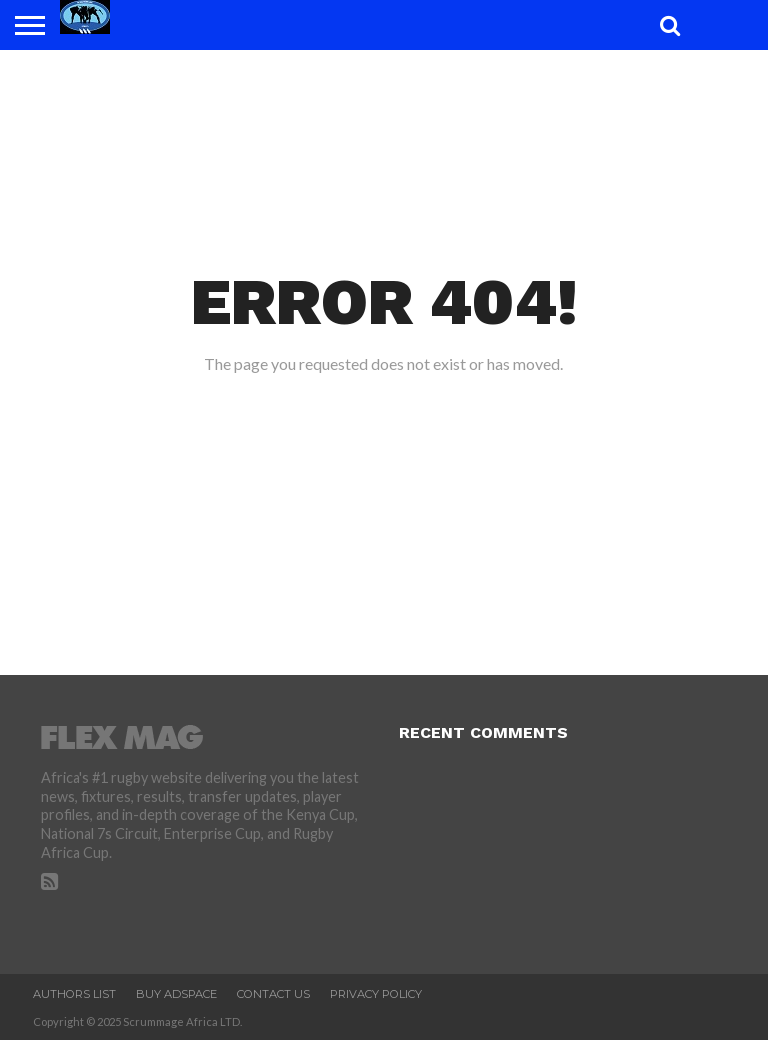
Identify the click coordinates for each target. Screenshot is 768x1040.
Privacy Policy (376, 994)
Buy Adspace (176, 994)
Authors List (74, 994)
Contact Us (273, 994)
